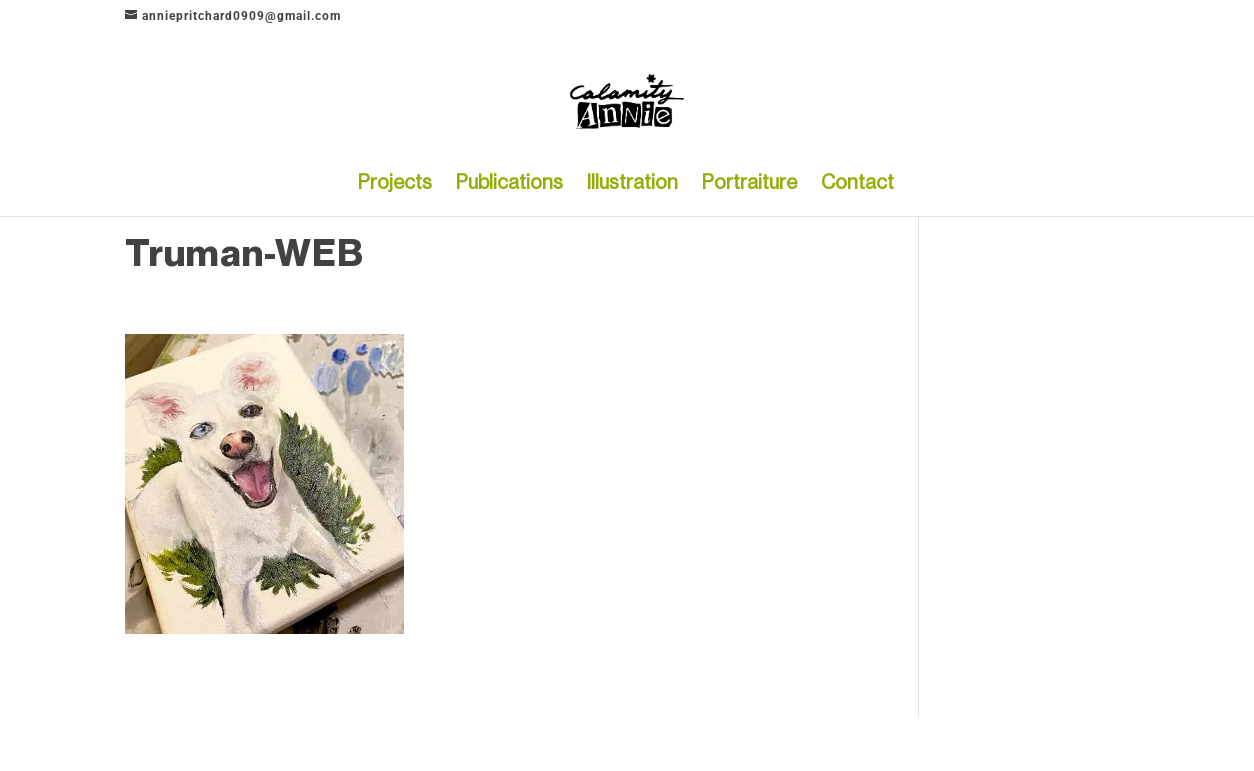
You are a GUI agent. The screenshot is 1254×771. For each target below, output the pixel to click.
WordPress (349, 743)
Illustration (632, 184)
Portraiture (749, 184)
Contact (857, 184)
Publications (509, 184)
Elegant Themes (222, 743)
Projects (395, 184)
